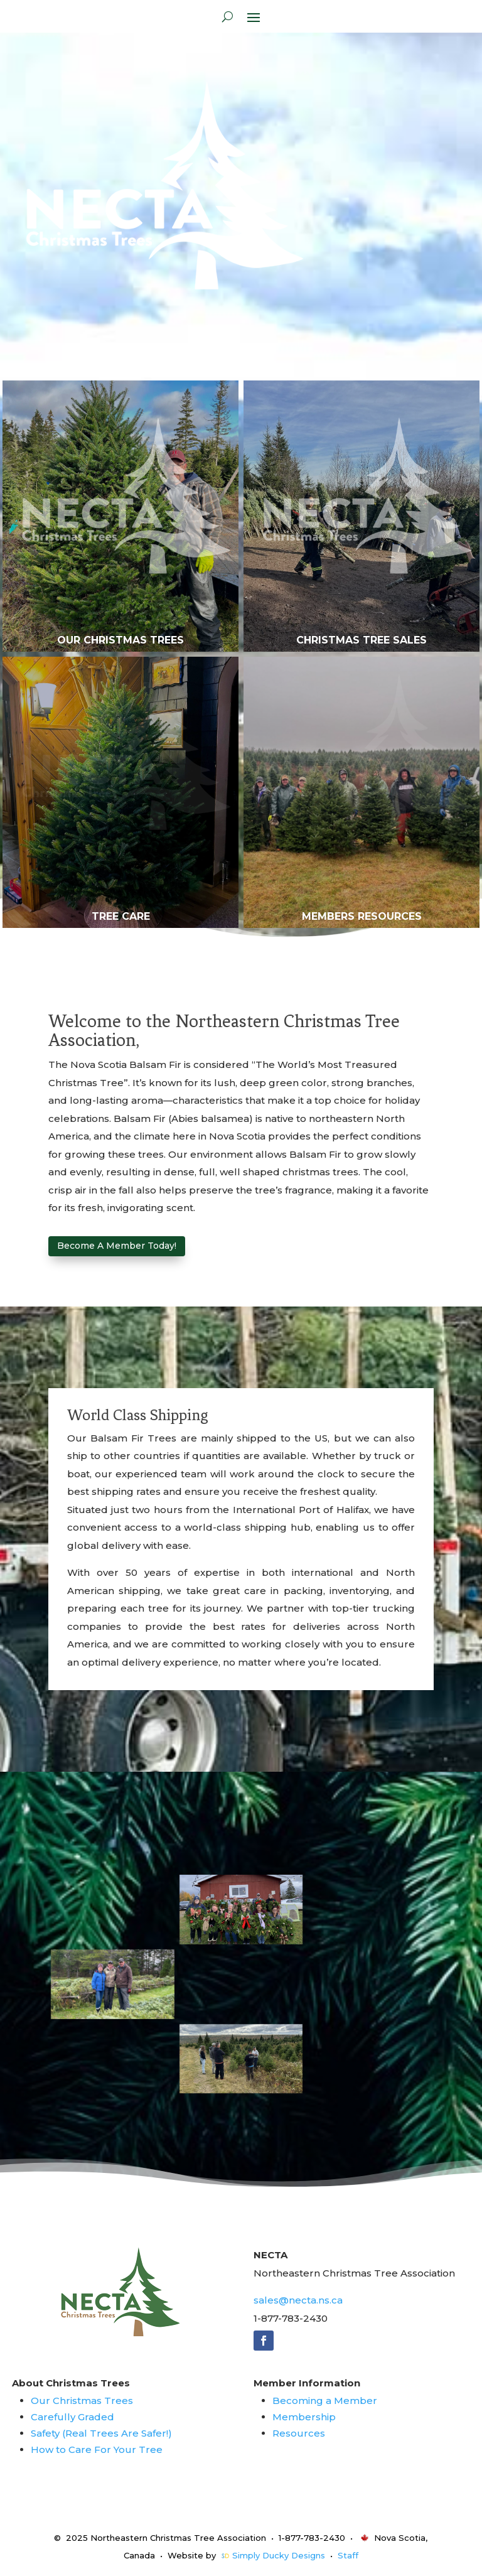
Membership (304, 2417)
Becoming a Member (324, 2400)
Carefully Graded (72, 2417)
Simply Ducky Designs (278, 2555)
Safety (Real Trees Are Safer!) (101, 2433)
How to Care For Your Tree (97, 2449)
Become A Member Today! (116, 1245)
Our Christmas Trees (82, 2400)
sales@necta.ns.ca (298, 2300)
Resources (298, 2433)
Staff (348, 2555)
